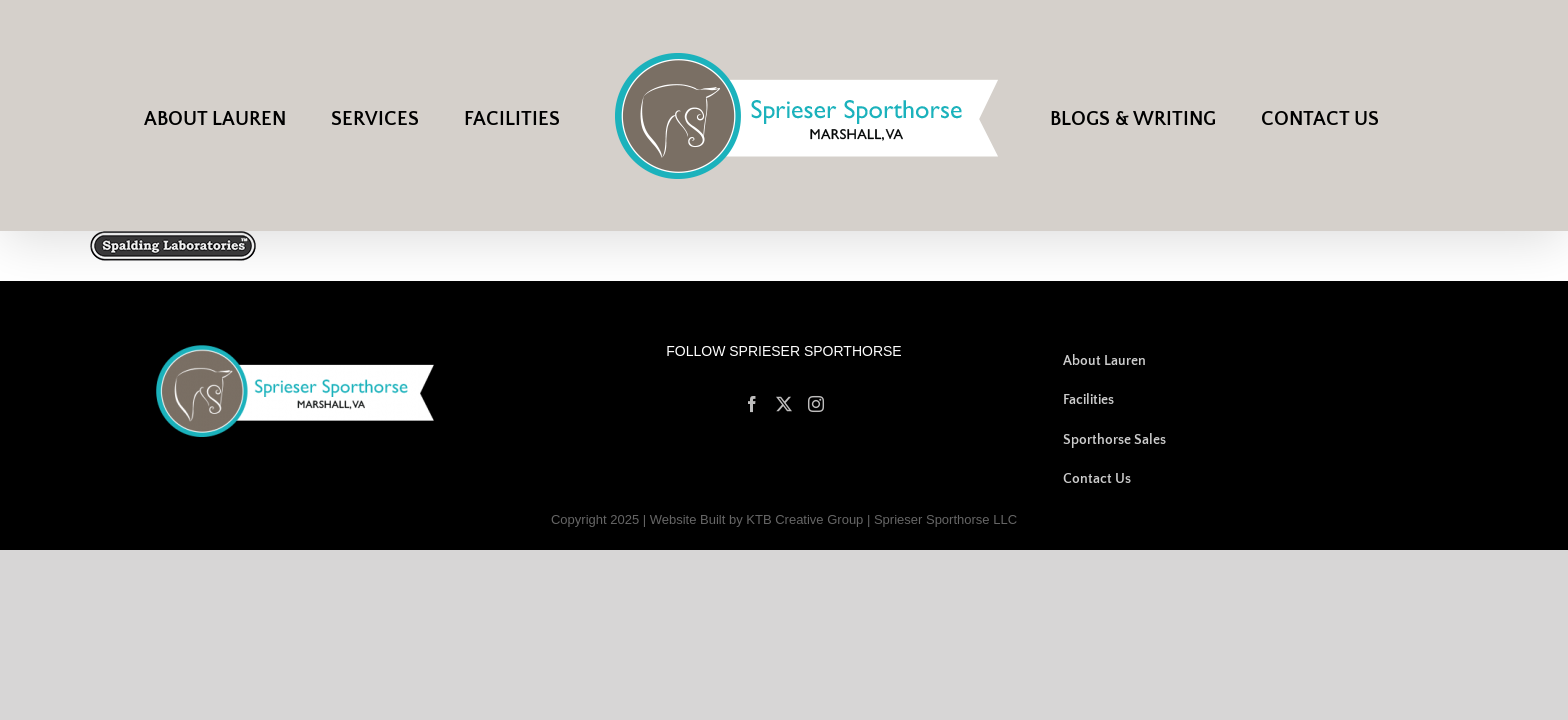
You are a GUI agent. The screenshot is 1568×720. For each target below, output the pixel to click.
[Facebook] (752, 404)
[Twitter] (784, 404)
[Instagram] (816, 404)
